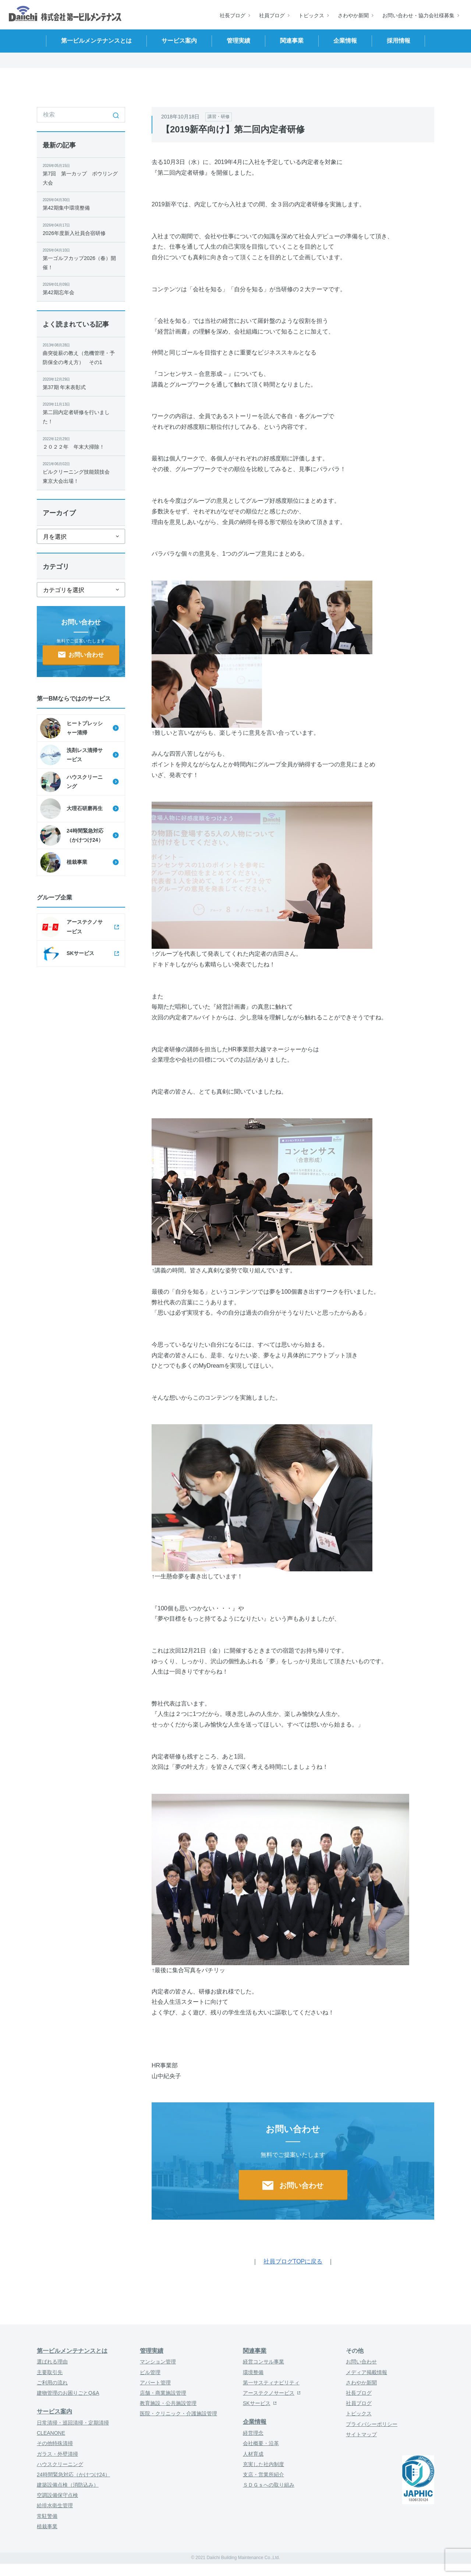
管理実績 (151, 2351)
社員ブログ (272, 15)
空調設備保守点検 (57, 2495)
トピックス (311, 15)
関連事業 (254, 2351)
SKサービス (256, 2403)
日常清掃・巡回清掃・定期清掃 (73, 2423)
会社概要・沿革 (261, 2443)
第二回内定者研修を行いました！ (81, 412)
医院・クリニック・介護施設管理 (178, 2413)
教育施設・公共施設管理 (168, 2403)
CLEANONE (51, 2433)
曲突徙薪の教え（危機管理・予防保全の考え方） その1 (81, 353)
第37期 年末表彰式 (81, 383)
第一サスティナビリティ (271, 2383)
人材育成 (253, 2454)
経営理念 (253, 2433)
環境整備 (253, 2372)
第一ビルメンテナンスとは (72, 2351)
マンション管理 (158, 2362)
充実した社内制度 (263, 2464)
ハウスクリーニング (60, 2464)
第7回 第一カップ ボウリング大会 (81, 174)
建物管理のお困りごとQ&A (68, 2393)
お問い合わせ (361, 2362)
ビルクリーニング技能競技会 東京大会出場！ (81, 472)
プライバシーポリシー (371, 2424)
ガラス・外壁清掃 (57, 2454)
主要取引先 (50, 2372)
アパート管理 (155, 2383)
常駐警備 (47, 2516)
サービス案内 (54, 2411)
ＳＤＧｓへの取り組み (268, 2485)
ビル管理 (150, 2372)
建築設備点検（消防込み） (68, 2485)
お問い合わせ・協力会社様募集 (418, 15)
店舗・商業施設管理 (163, 2393)
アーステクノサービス (268, 2393)
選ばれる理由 (52, 2362)
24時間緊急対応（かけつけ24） (73, 2474)
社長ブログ (232, 15)
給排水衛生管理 (55, 2505)
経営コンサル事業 (263, 2362)
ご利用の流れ (52, 2383)
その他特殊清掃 (55, 2443)
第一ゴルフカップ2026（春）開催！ (81, 258)
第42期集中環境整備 (81, 204)
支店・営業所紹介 (263, 2474)
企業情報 (254, 2422)
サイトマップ (361, 2434)
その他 (355, 2351)
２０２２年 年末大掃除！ (81, 443)
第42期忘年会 (81, 288)
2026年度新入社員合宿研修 (81, 229)
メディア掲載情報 (366, 2372)
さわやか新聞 (353, 15)
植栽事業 (47, 2526)
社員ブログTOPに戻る (293, 2261)
